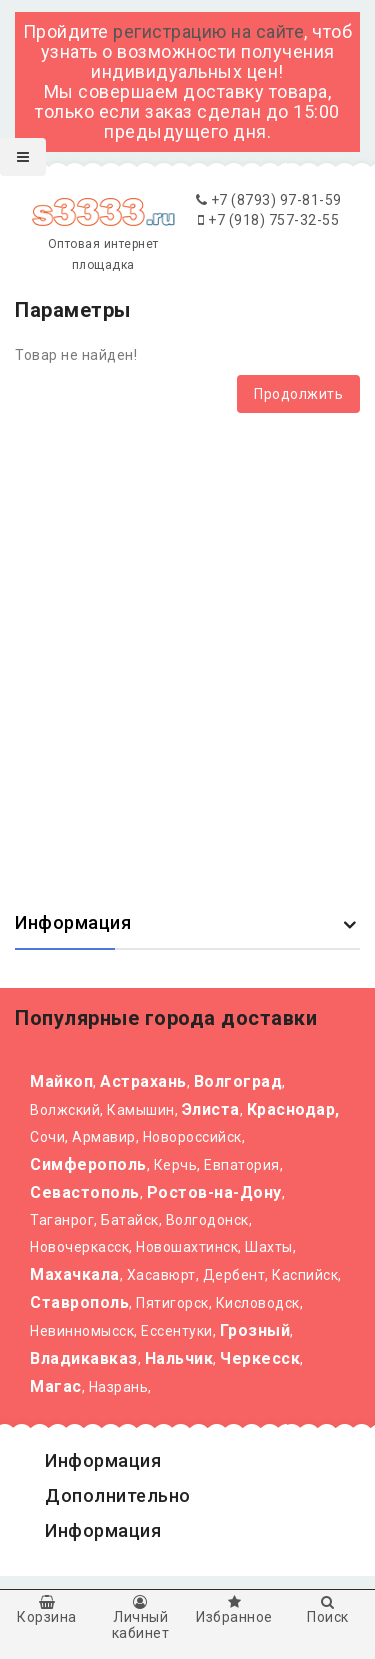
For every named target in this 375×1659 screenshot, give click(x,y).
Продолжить (298, 394)
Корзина (47, 1610)
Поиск (328, 1610)
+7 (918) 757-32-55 (268, 220)
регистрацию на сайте (208, 31)
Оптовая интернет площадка (103, 237)
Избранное (235, 1610)
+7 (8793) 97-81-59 (269, 200)
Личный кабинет (141, 1618)
